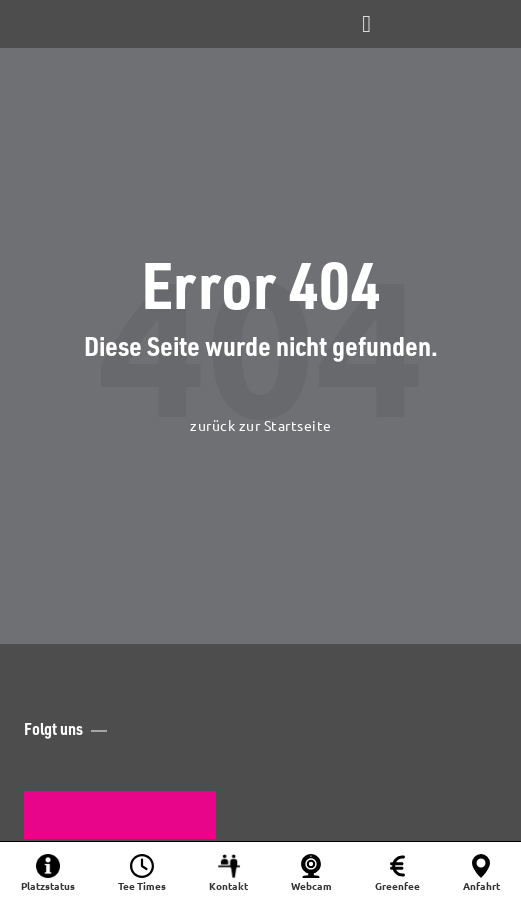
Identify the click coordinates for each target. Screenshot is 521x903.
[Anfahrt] (481, 872)
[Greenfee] (397, 872)
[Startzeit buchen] (142, 872)
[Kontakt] (229, 872)
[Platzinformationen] (48, 872)
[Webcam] (311, 872)
